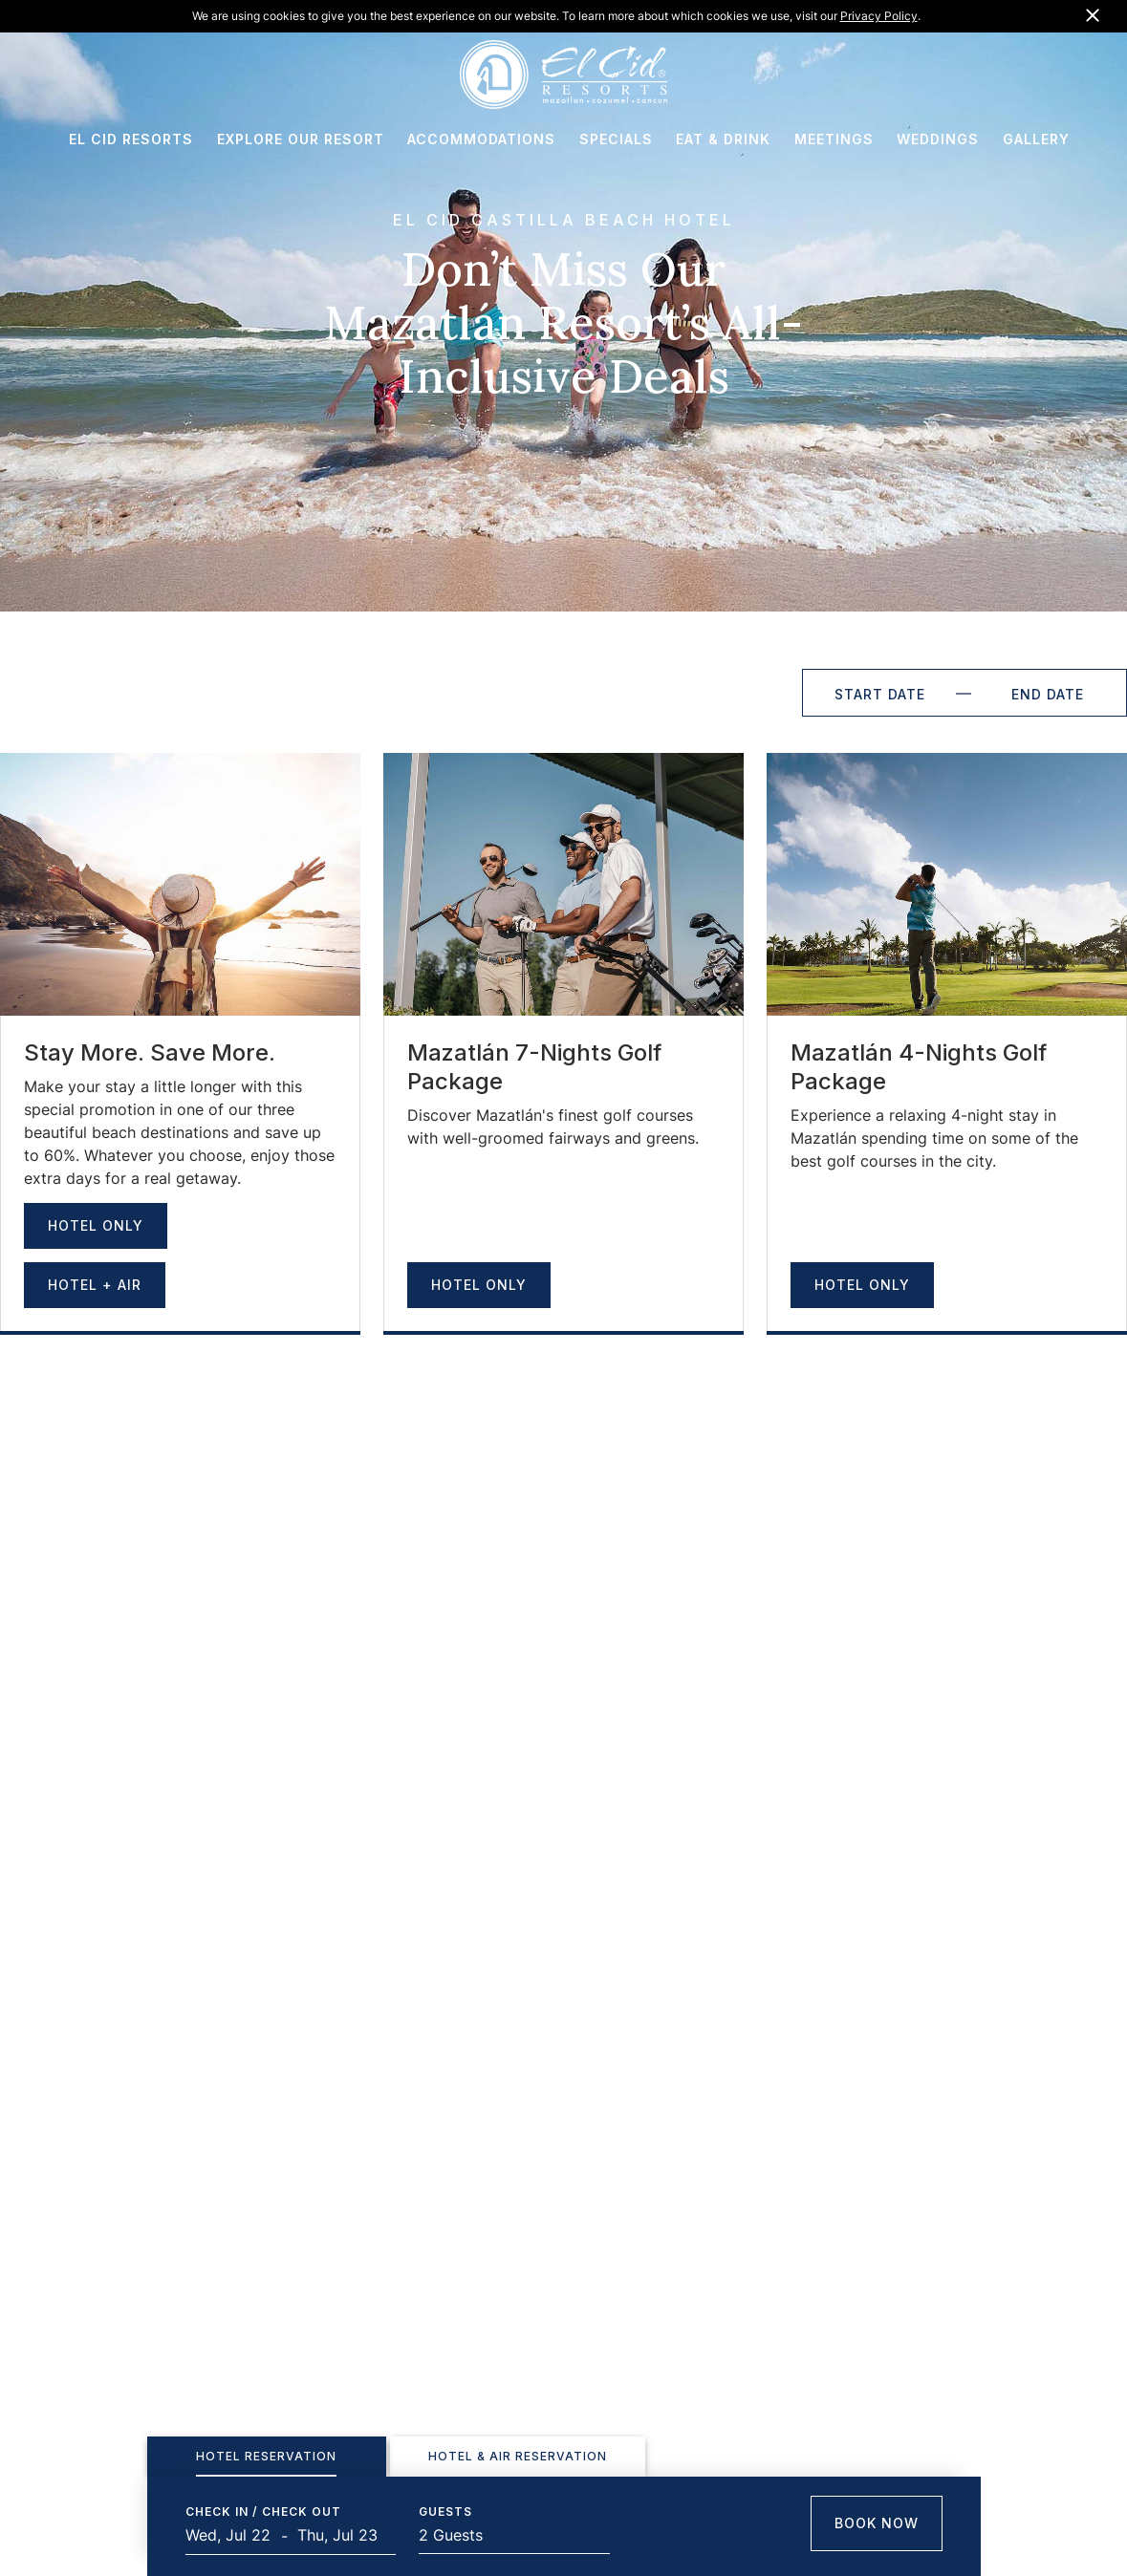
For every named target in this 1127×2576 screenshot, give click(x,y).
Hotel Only (95, 1225)
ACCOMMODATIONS (481, 139)
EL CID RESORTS (131, 139)
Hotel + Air (94, 1285)
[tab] (266, 2456)
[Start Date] (879, 693)
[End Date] (1047, 693)
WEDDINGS (938, 139)
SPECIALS (616, 139)
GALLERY (1036, 139)
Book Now (876, 2523)
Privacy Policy (879, 16)
